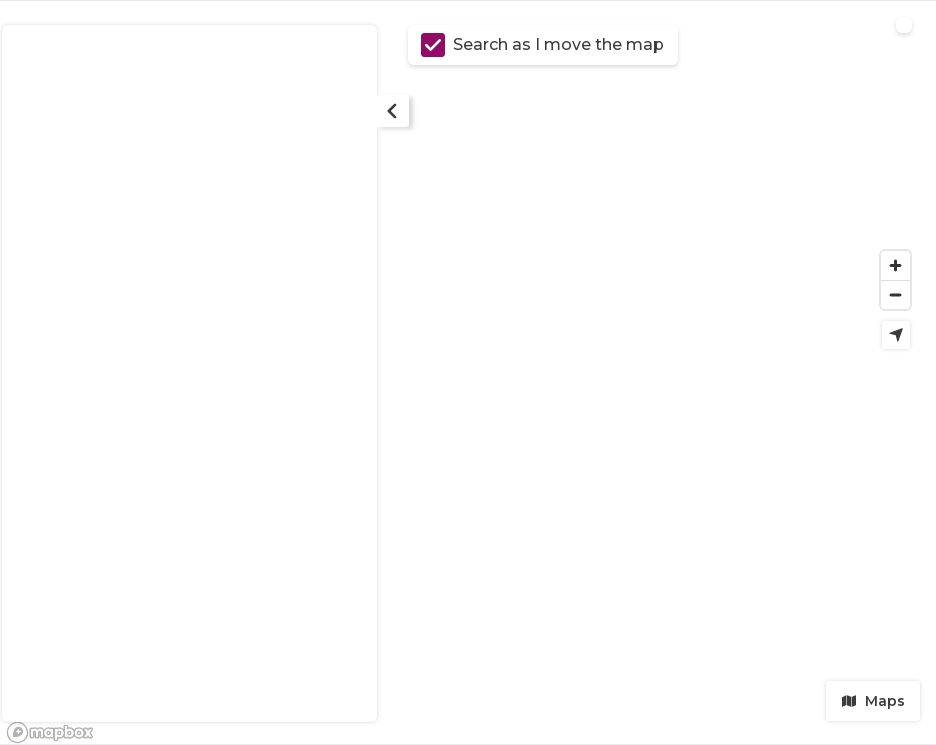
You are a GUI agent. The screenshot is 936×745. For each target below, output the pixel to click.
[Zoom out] (895, 294)
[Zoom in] (895, 265)
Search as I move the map (542, 45)
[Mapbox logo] (50, 732)
